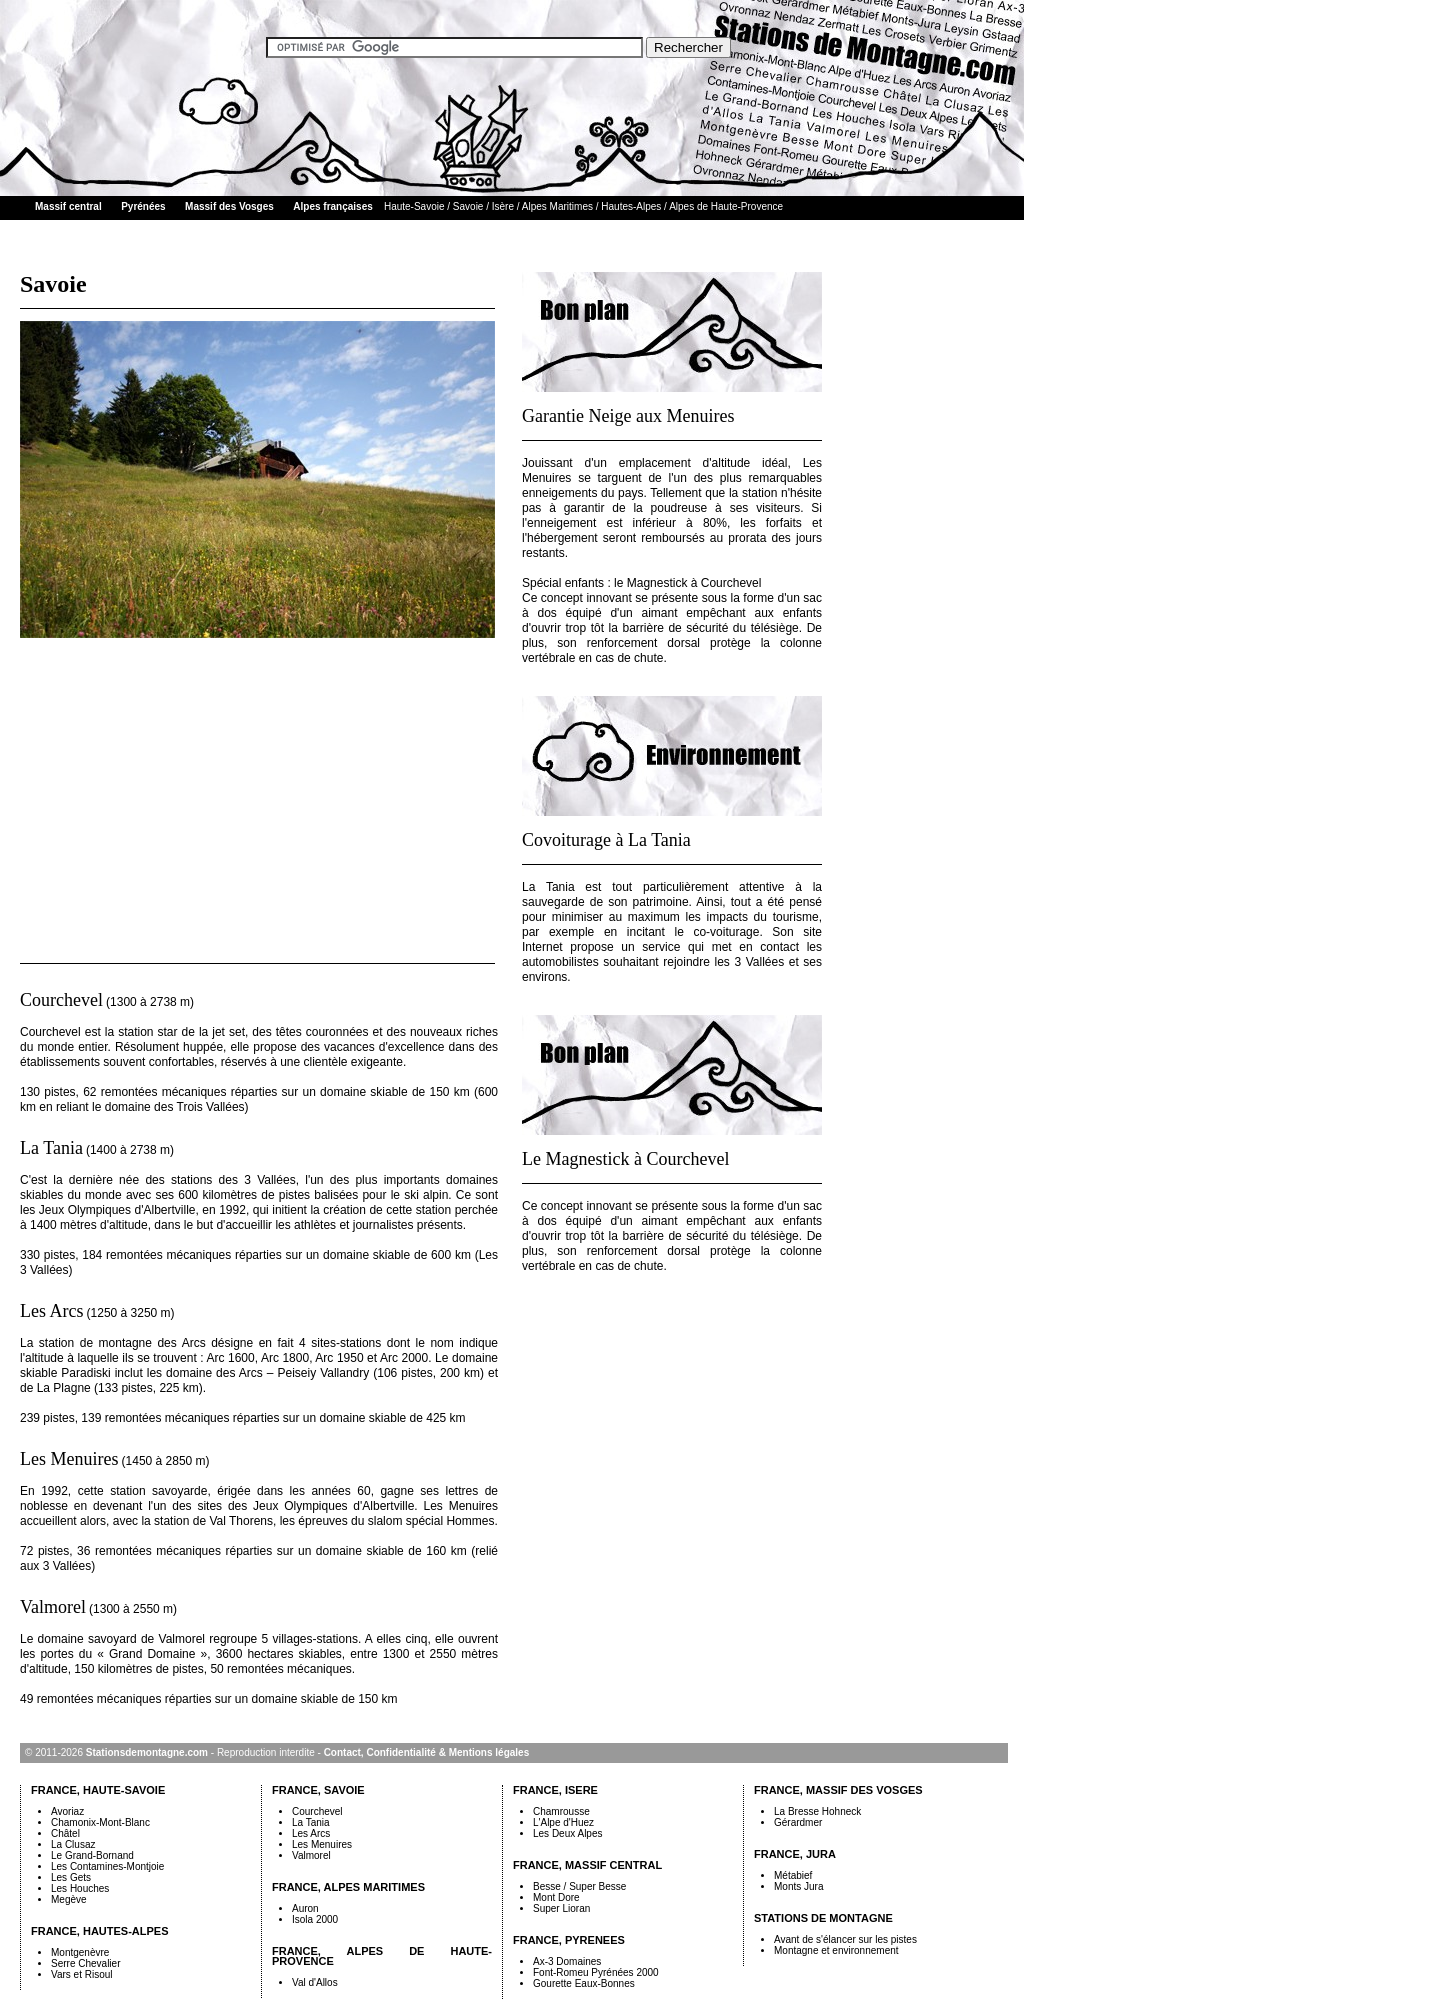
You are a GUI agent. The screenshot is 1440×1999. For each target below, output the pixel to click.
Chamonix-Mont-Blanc (100, 1822)
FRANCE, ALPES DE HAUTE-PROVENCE (382, 1956)
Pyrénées (143, 206)
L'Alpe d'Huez (563, 1822)
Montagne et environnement (836, 1950)
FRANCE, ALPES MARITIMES (348, 1887)
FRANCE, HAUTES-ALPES (100, 1931)
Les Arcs (51, 1311)
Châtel (65, 1833)
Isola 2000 (315, 1919)
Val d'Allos (315, 1982)
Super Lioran (561, 1908)
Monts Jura (798, 1886)
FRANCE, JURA (795, 1854)
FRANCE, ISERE (555, 1790)
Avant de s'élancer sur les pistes (845, 1939)
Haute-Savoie (414, 206)
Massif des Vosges (229, 206)
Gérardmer (798, 1822)
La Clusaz (73, 1844)
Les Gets (71, 1877)
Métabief (793, 1875)
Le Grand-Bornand (92, 1855)
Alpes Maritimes (557, 206)
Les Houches (80, 1888)
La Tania (51, 1148)
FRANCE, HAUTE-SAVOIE (98, 1790)
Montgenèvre (80, 1952)
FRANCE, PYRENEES (569, 1940)
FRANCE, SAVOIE (318, 1790)
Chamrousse (561, 1811)
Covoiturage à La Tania (606, 840)
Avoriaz (67, 1811)
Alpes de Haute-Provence (726, 206)
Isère (503, 206)
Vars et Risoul (82, 1974)
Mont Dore (556, 1897)
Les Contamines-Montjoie (107, 1866)
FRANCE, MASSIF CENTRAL (587, 1865)
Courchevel (61, 1000)
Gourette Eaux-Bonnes (584, 1983)
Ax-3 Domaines (567, 1961)
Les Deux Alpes (568, 1833)
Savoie (468, 206)
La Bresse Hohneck (817, 1811)
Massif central (68, 206)
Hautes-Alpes (631, 206)
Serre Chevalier (85, 1963)
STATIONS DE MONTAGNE (823, 1918)
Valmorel (53, 1607)
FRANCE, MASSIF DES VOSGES (838, 1790)
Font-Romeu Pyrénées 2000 (596, 1972)
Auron (305, 1908)
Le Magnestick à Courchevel (625, 1159)
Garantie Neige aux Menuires (628, 416)
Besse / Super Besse (579, 1886)
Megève (69, 1899)
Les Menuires (69, 1459)
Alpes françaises (333, 206)
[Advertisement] (259, 793)
